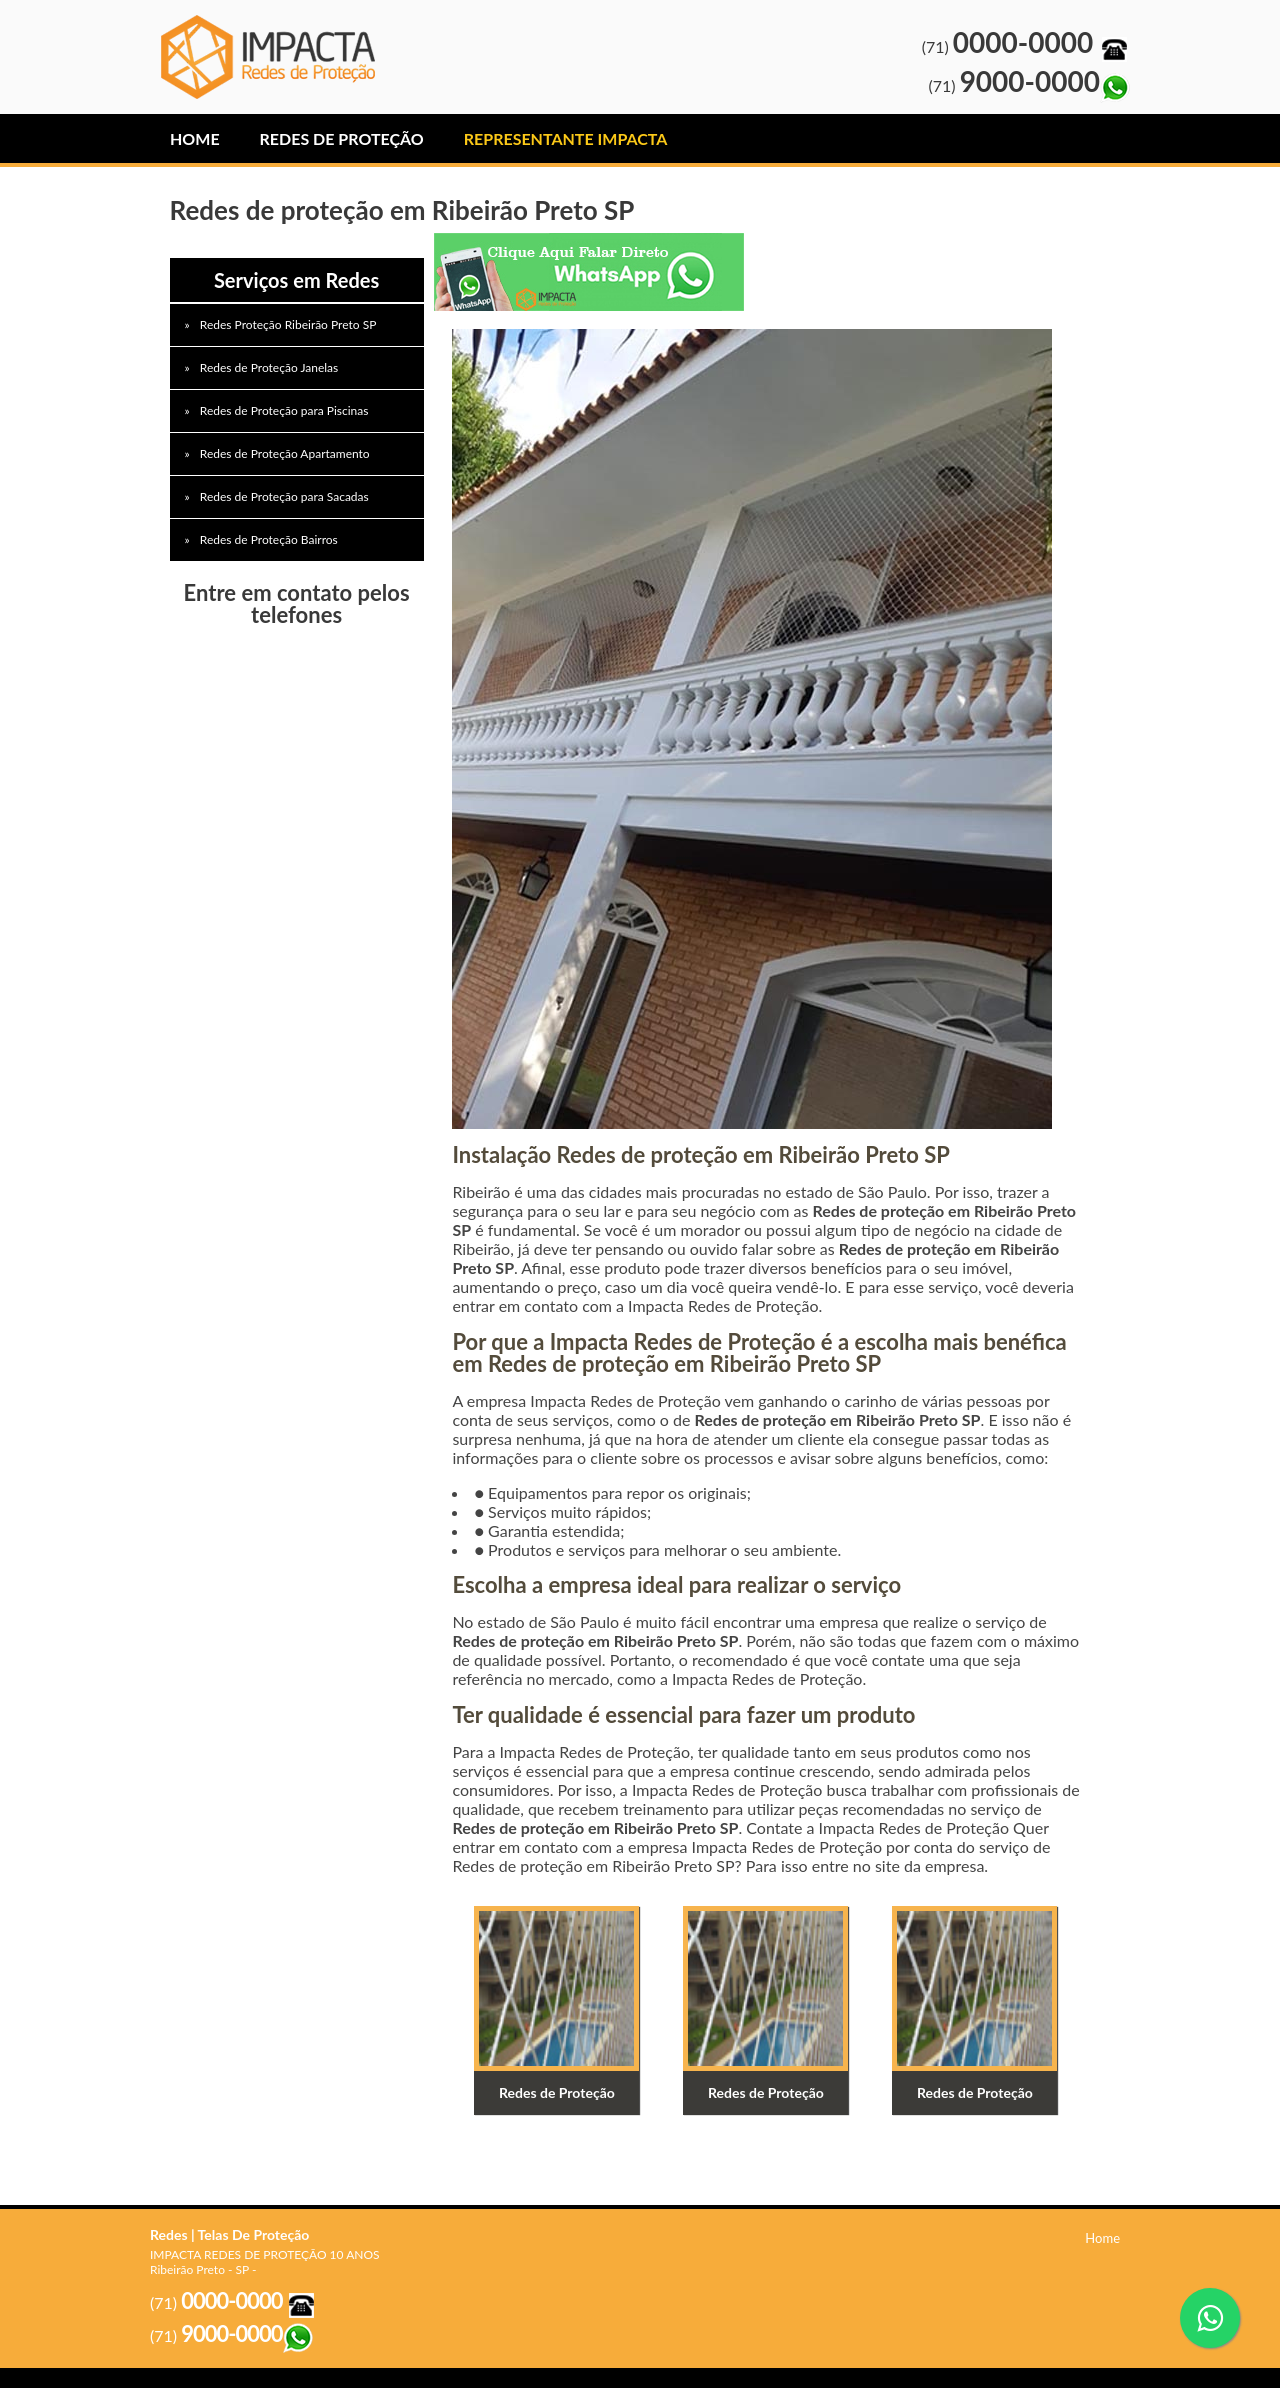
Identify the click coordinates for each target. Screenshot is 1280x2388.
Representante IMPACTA (566, 138)
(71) (1026, 46)
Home (195, 138)
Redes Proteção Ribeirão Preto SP (289, 324)
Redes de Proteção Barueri (274, 57)
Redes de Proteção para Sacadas (286, 496)
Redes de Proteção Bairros (270, 539)
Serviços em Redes (296, 280)
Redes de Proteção (342, 138)
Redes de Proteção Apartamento (286, 453)
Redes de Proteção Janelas (271, 367)
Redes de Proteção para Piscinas (286, 410)
